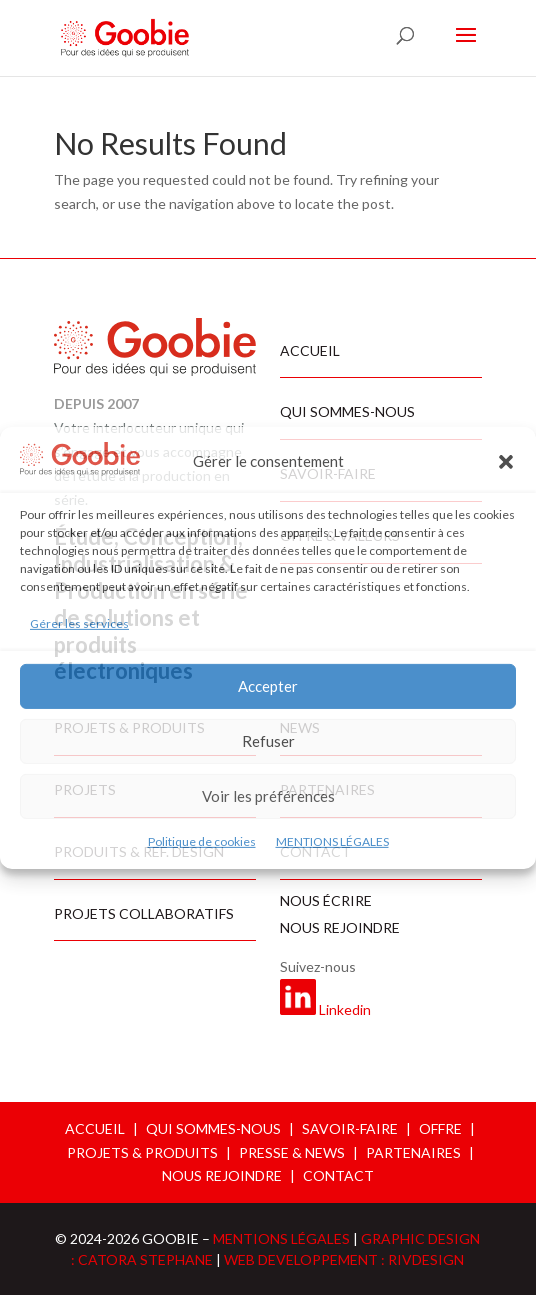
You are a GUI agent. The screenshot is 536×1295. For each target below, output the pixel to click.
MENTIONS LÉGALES (332, 841)
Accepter (268, 686)
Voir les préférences (268, 796)
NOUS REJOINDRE (222, 1175)
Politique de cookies (202, 841)
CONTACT (338, 1175)
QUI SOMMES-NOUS (213, 1128)
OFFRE (440, 1128)
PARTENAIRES (413, 1152)
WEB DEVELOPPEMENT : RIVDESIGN (344, 1259)
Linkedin (345, 1009)
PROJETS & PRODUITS (142, 1152)
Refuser (268, 741)
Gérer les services (79, 623)
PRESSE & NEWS (292, 1152)
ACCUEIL (95, 1128)
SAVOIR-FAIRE (350, 1128)
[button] (506, 462)
